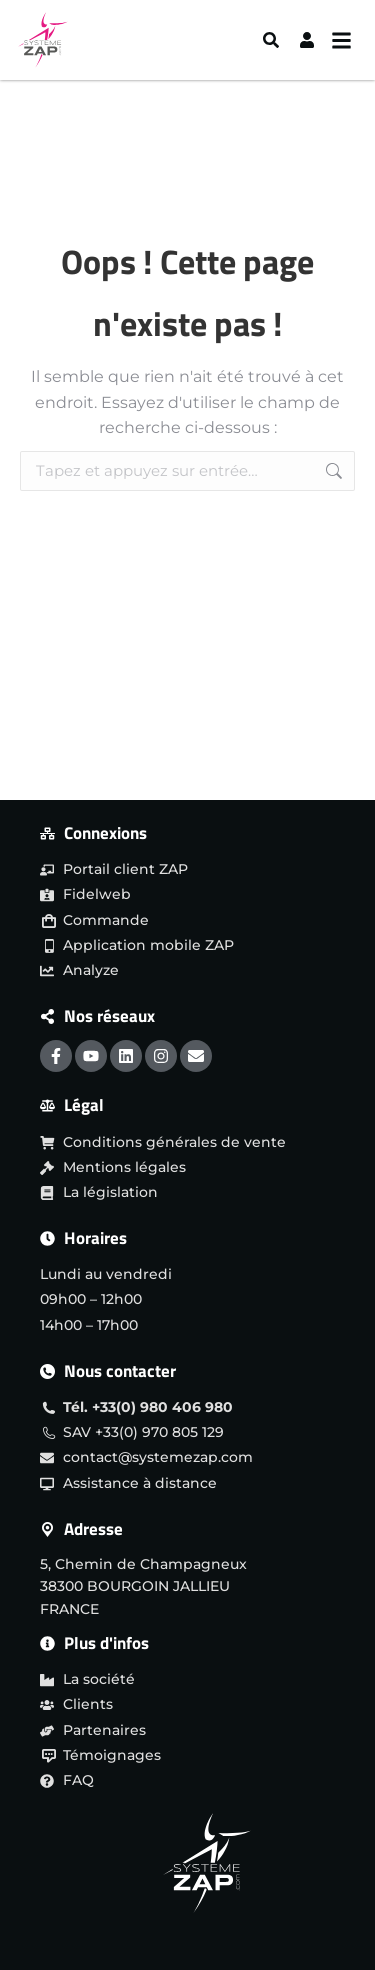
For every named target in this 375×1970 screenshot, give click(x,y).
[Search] (273, 40)
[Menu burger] (346, 40)
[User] (309, 40)
